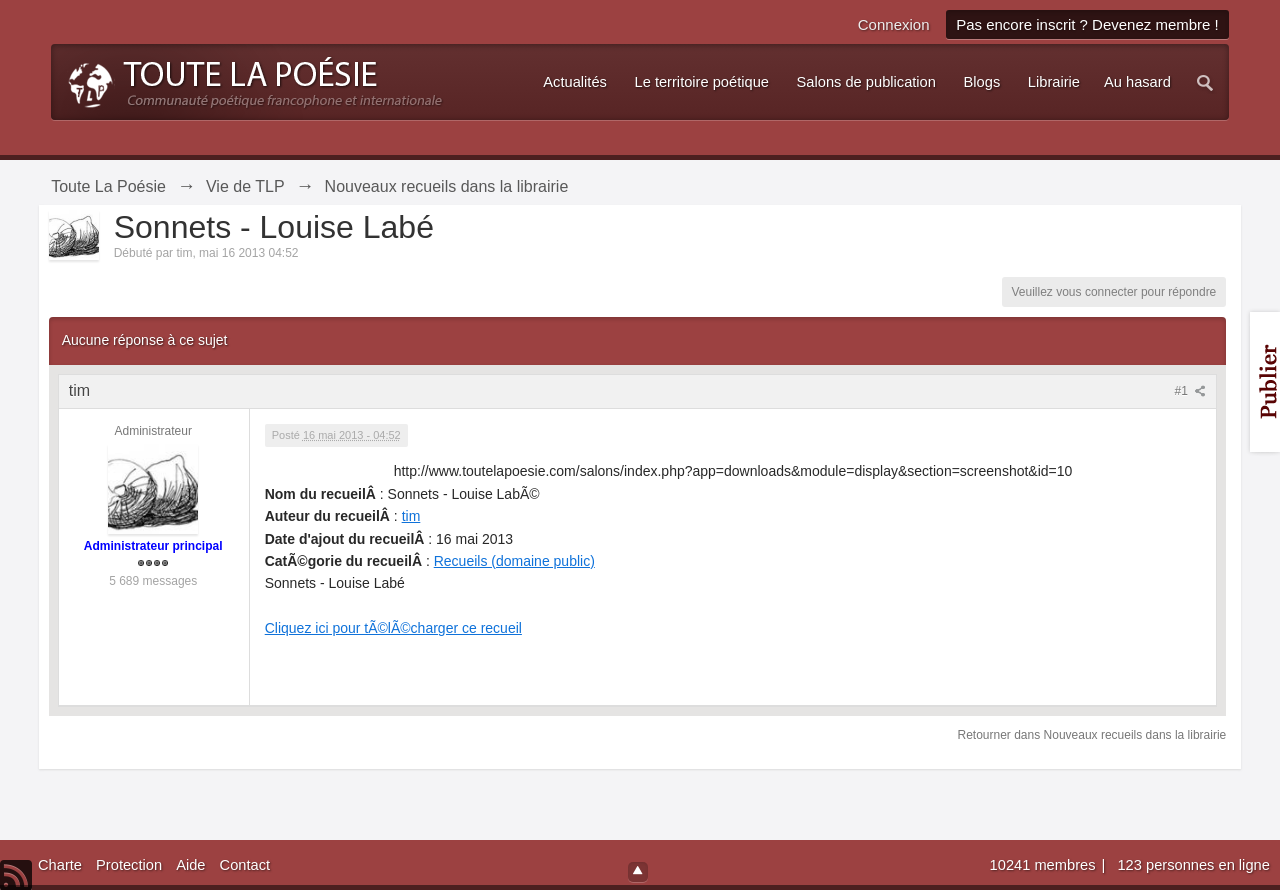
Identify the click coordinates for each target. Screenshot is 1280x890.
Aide (190, 865)
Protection (129, 865)
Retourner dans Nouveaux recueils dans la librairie (1091, 735)
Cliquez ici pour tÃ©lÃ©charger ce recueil (393, 628)
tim (411, 516)
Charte (60, 865)
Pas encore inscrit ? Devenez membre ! (1087, 24)
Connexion (894, 24)
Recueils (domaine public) (514, 561)
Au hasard (1137, 82)
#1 (1191, 391)
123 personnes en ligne (1193, 865)
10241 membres (1045, 865)
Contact (245, 865)
